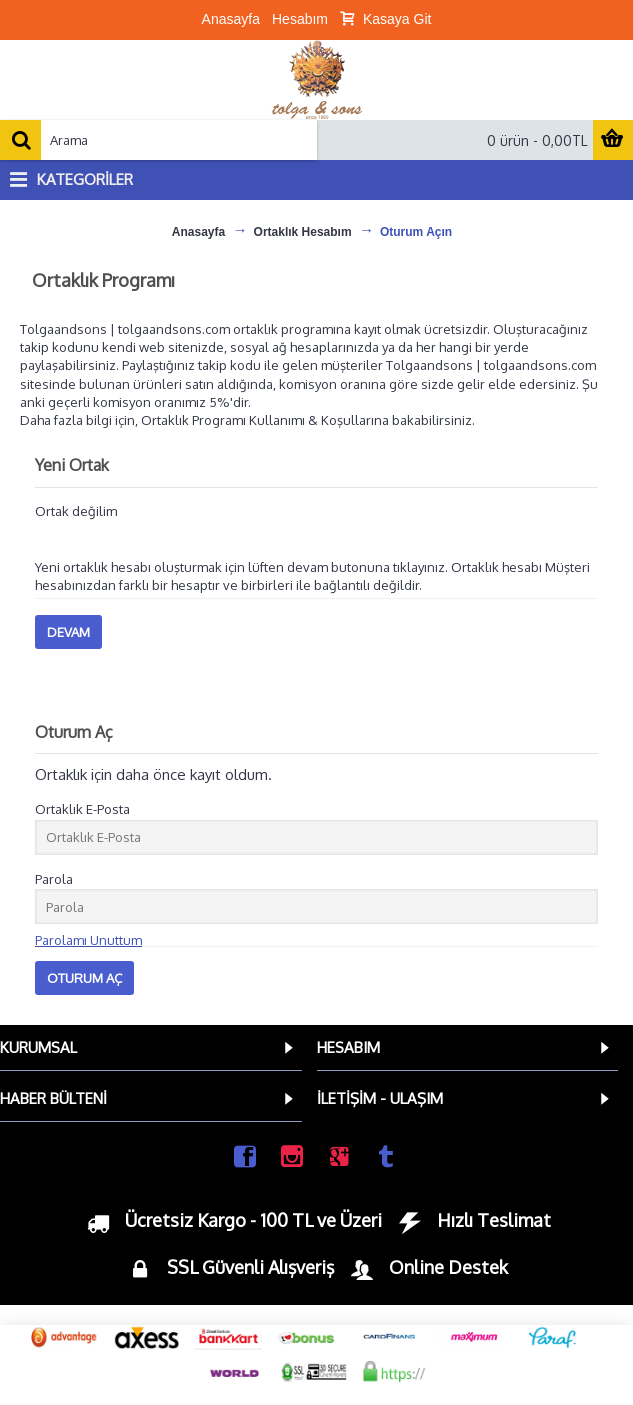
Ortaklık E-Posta (82, 809)
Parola (54, 879)
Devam (68, 632)
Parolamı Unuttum (88, 940)
